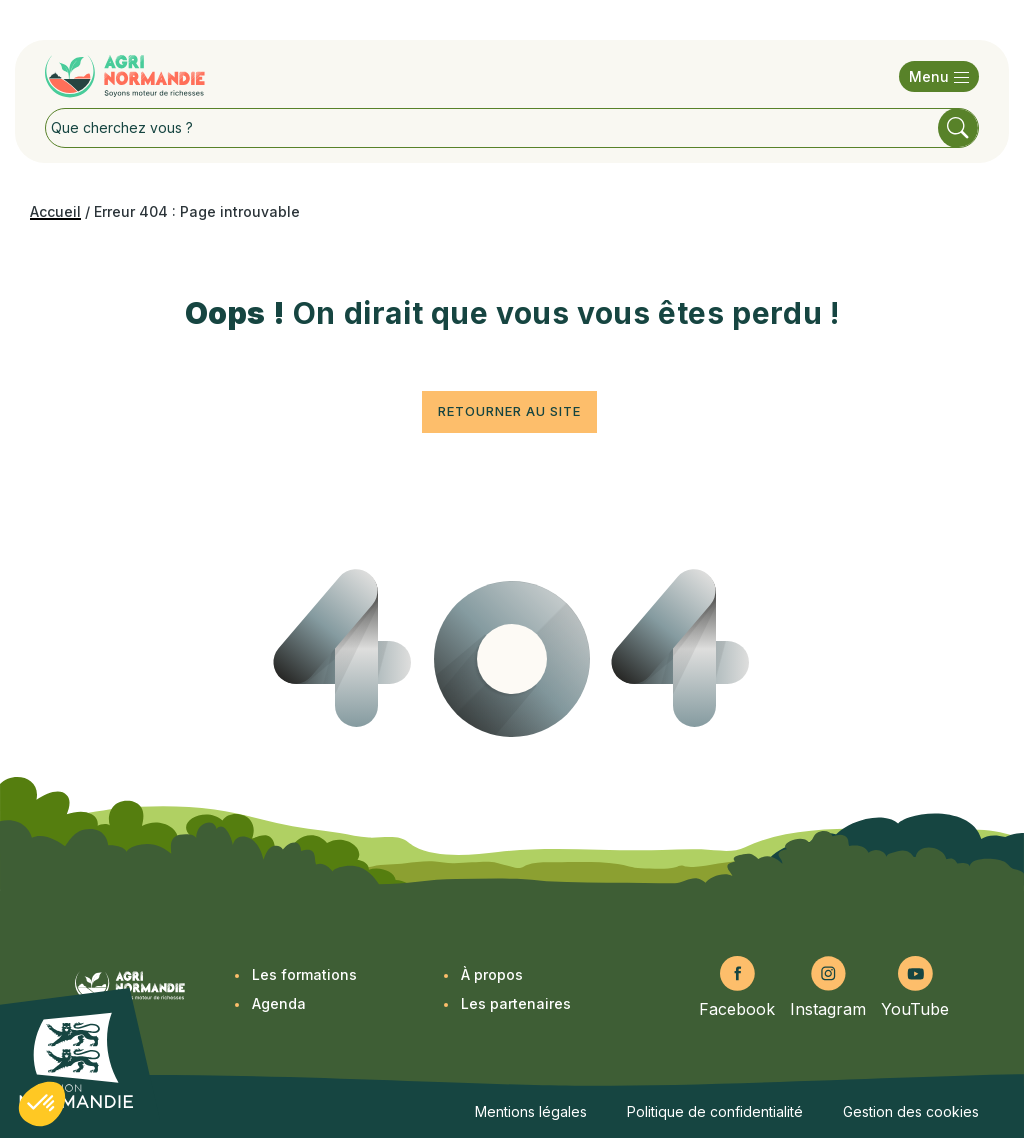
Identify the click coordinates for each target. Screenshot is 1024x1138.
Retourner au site (509, 411)
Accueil (55, 211)
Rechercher (958, 128)
